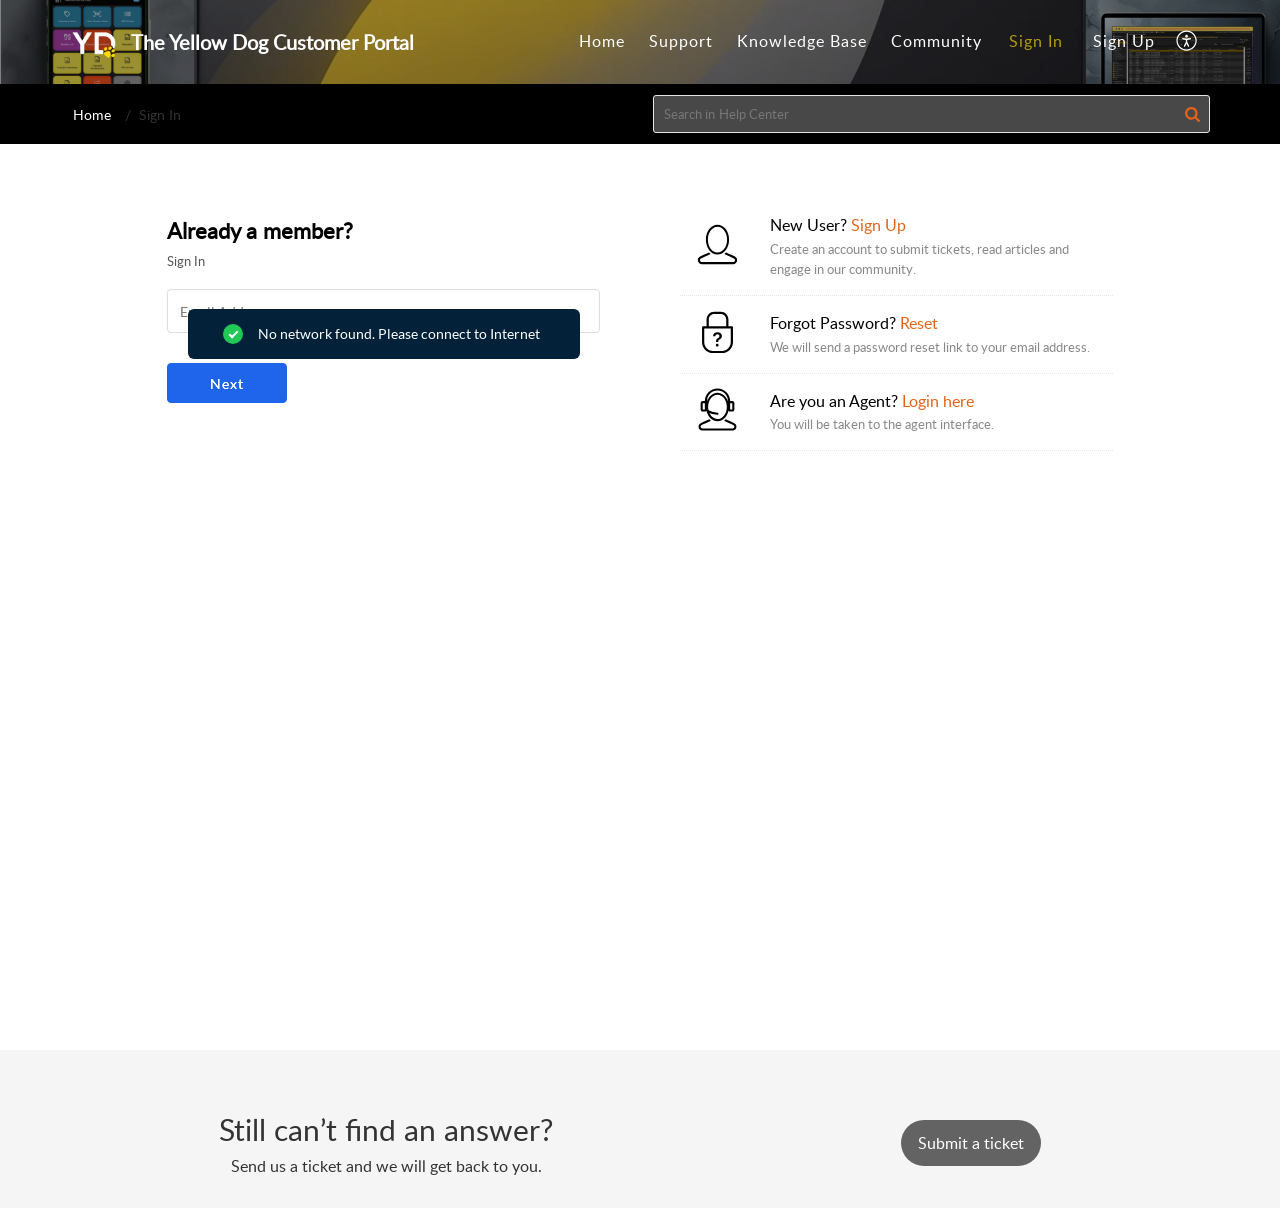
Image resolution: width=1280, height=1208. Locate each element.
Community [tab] (936, 41)
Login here (938, 401)
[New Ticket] (971, 1143)
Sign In (1036, 41)
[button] (1187, 42)
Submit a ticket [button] (971, 1143)
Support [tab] (681, 41)
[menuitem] (1036, 42)
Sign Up (1124, 41)
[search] (932, 114)
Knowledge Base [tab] (802, 41)
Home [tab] (602, 41)
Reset (919, 323)
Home (92, 114)
